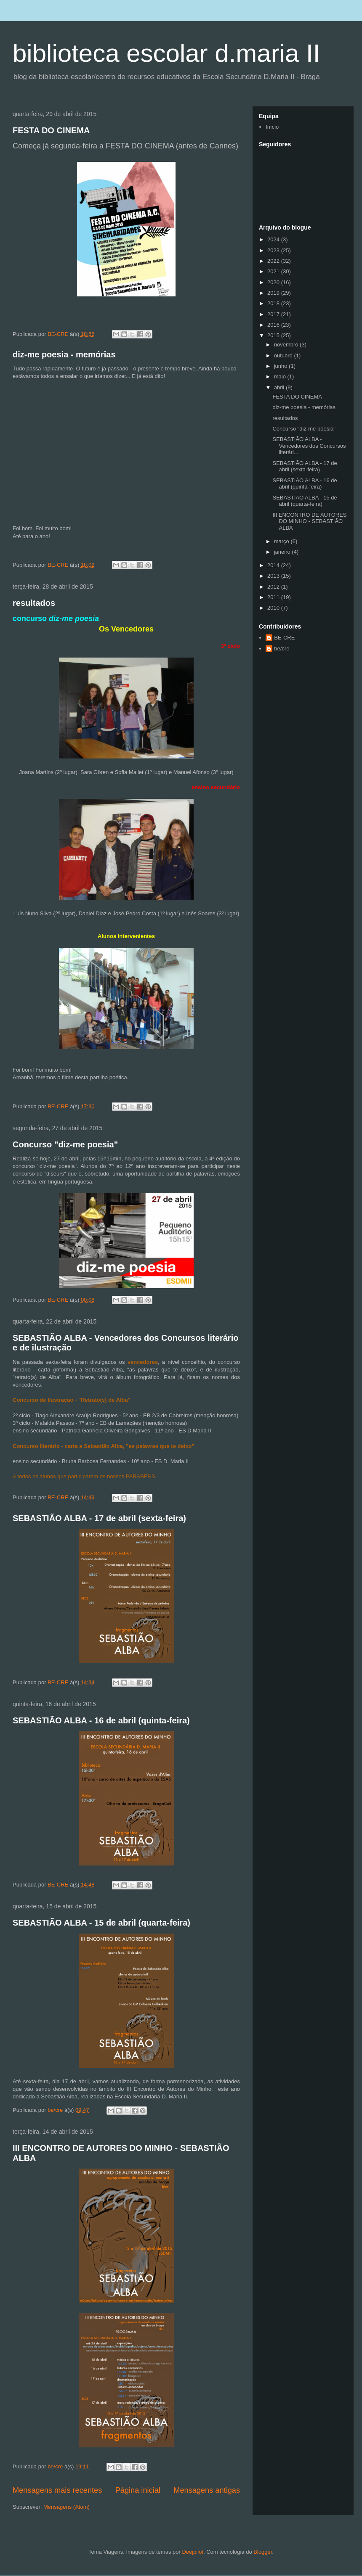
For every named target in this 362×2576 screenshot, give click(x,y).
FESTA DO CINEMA (51, 130)
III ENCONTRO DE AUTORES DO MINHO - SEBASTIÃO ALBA (309, 521)
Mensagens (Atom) (66, 2507)
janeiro (283, 552)
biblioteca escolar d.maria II (166, 53)
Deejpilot (192, 2552)
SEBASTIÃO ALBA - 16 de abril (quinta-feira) (101, 1720)
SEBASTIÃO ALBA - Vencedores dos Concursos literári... (309, 445)
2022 (274, 261)
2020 (274, 282)
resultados (34, 603)
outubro (284, 355)
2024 (274, 239)
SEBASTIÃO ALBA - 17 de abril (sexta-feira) (99, 1518)
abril (280, 387)
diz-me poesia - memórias (64, 354)
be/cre (281, 648)
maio (280, 376)
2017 (274, 314)
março (282, 541)
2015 (274, 335)
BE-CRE (284, 637)
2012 (274, 587)
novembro (287, 344)
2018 (274, 303)
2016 (274, 325)
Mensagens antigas (206, 2490)
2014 (274, 565)
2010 (274, 608)
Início (272, 127)
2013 (274, 576)
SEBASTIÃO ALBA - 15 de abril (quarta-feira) (101, 1922)
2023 (274, 250)
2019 (274, 293)
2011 (274, 597)
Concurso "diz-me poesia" (65, 1144)
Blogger (262, 2552)
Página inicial (137, 2490)
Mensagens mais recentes (57, 2490)
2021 (274, 271)
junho (281, 366)
